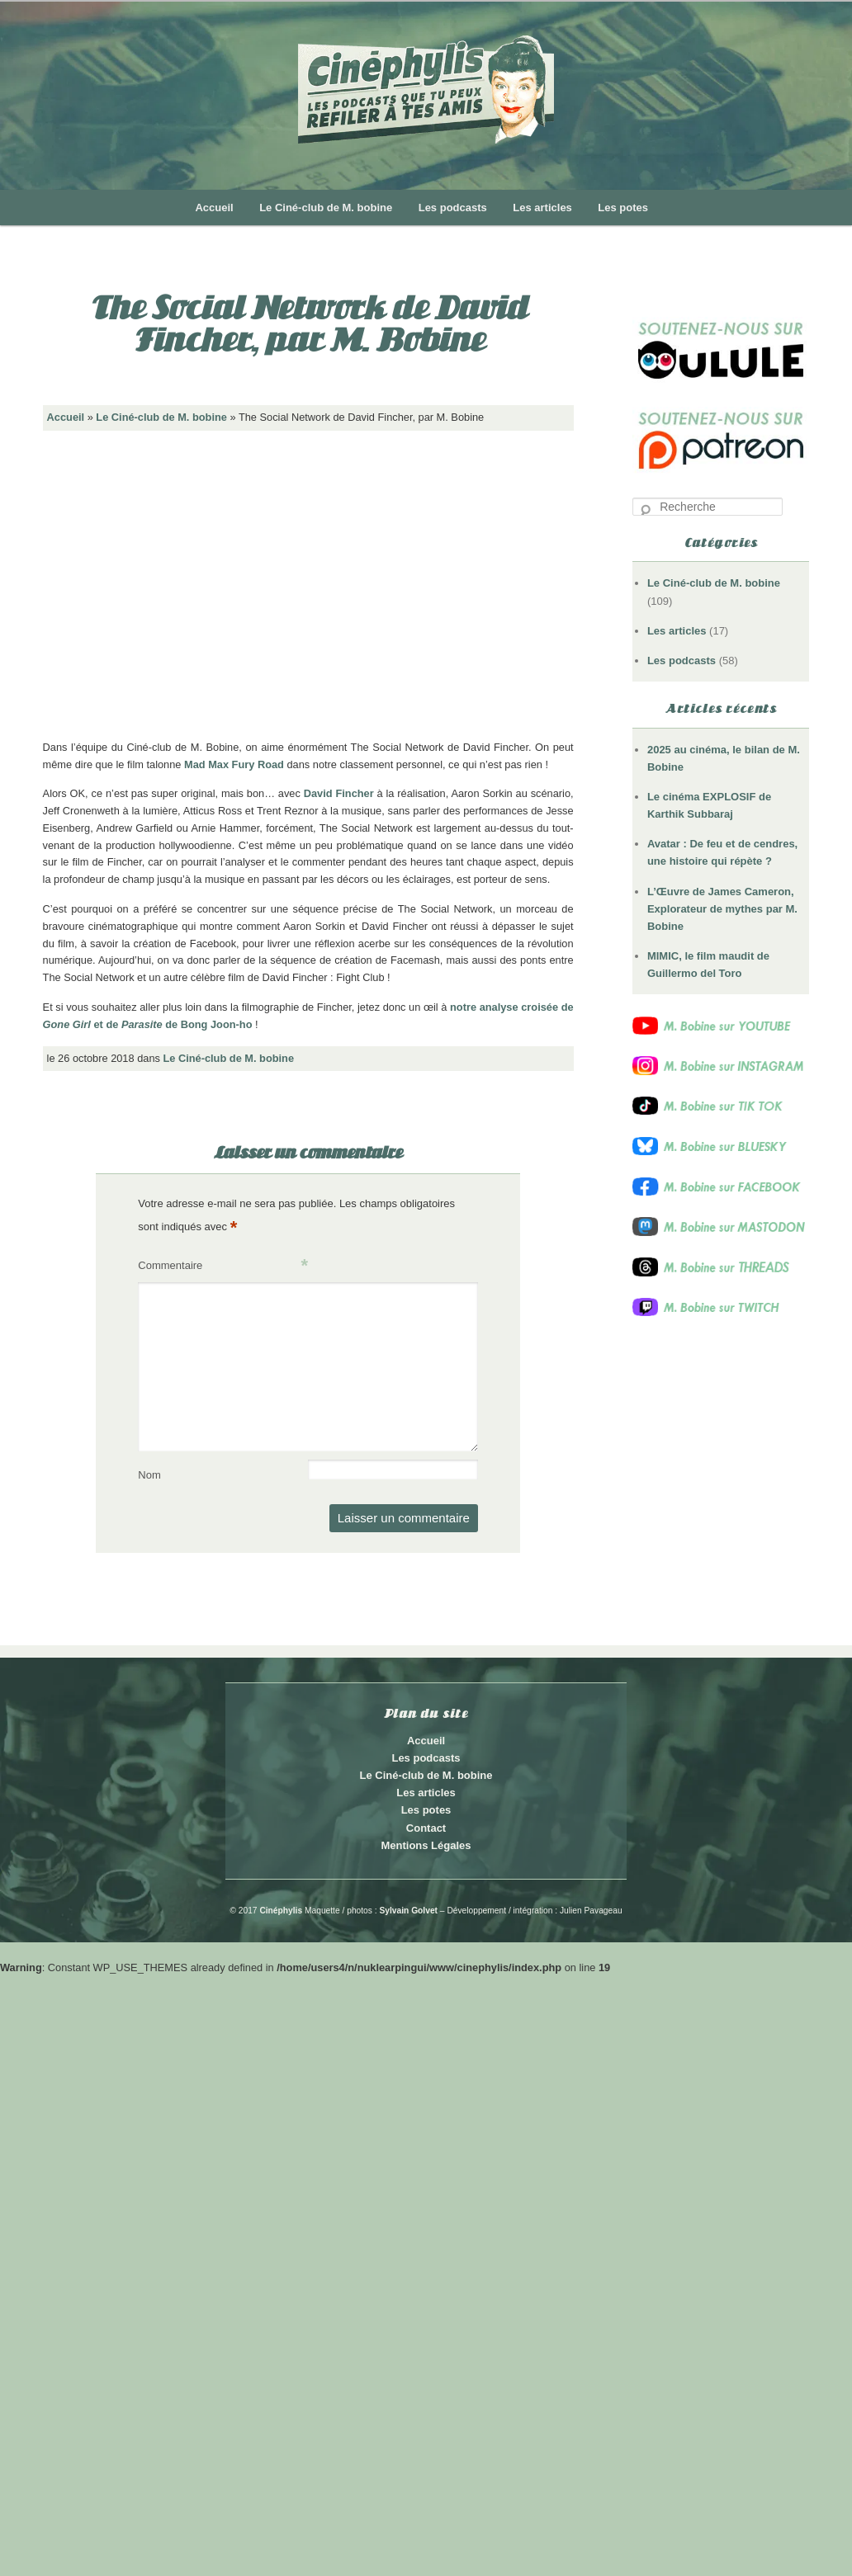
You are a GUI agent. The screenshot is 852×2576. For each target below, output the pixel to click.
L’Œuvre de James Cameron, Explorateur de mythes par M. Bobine (722, 908)
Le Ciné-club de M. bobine (325, 207)
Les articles (542, 207)
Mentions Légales (426, 1845)
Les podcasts (453, 207)
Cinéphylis (280, 1910)
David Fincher (339, 793)
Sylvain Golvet (408, 1910)
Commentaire (223, 1266)
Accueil (214, 207)
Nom (149, 1475)
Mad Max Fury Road (234, 764)
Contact (426, 1828)
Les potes (623, 207)
